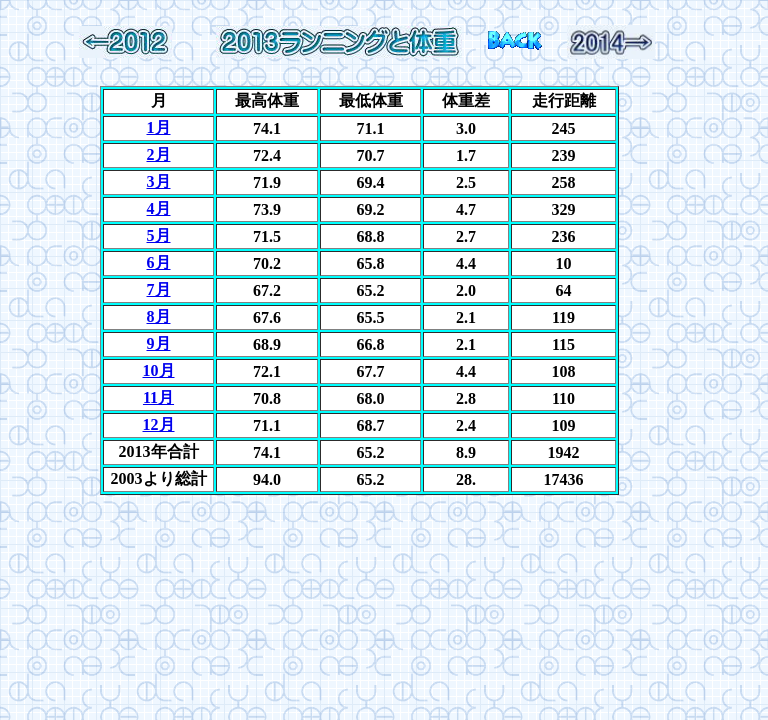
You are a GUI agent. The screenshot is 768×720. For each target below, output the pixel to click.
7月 (159, 289)
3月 (159, 181)
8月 (159, 316)
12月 (159, 424)
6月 (159, 262)
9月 (159, 343)
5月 (159, 235)
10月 (159, 370)
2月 (159, 154)
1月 (159, 127)
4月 (159, 208)
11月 (158, 397)
